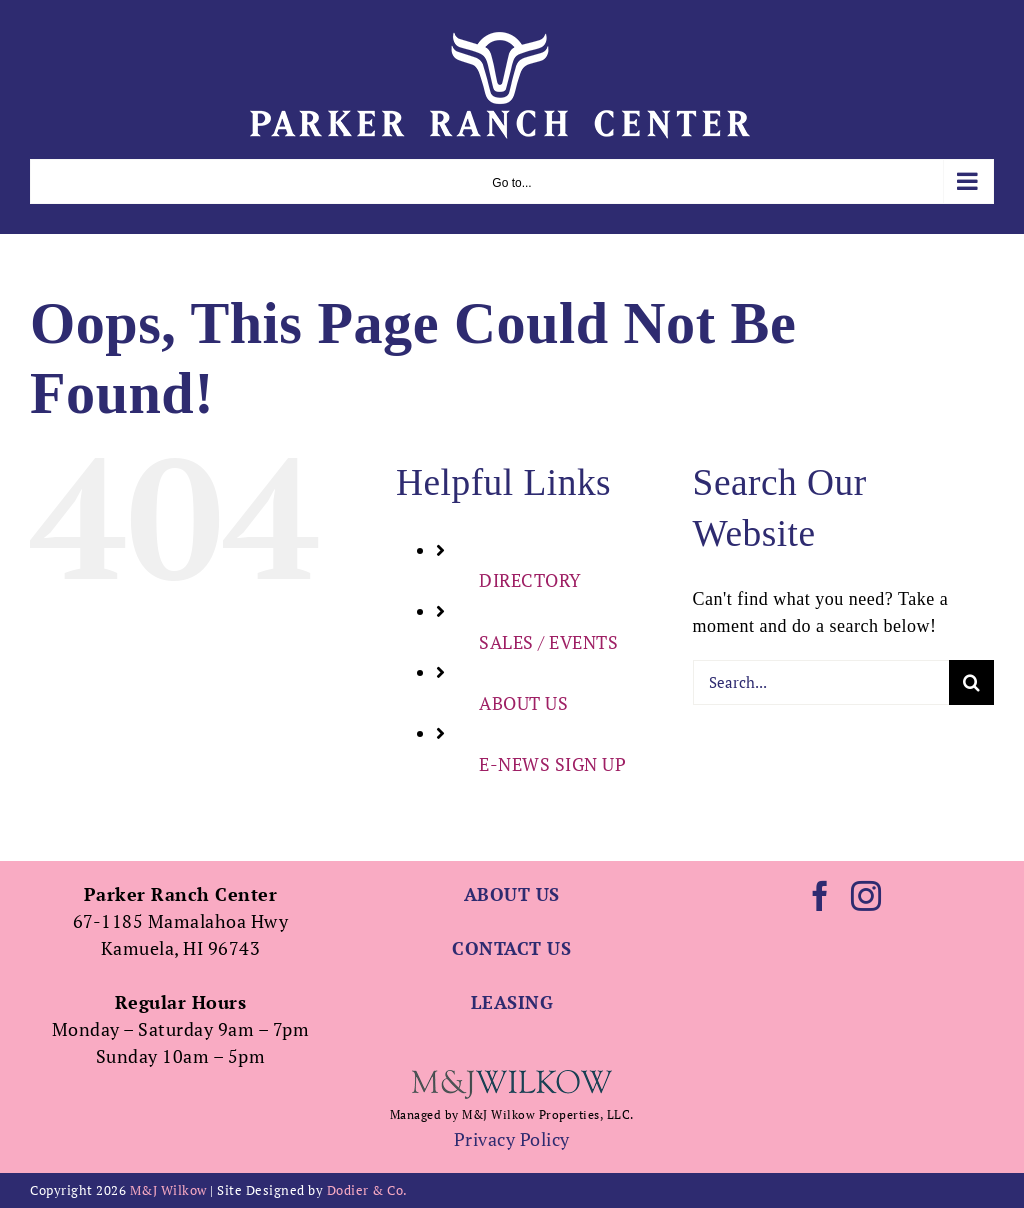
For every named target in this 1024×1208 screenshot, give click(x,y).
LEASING (512, 1002)
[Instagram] (866, 896)
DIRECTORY (530, 580)
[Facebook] (820, 896)
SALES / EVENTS (548, 642)
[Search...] (821, 682)
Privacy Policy (512, 1139)
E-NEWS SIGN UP (552, 764)
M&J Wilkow (168, 1190)
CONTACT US (511, 948)
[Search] (971, 682)
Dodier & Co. (367, 1190)
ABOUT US (523, 703)
